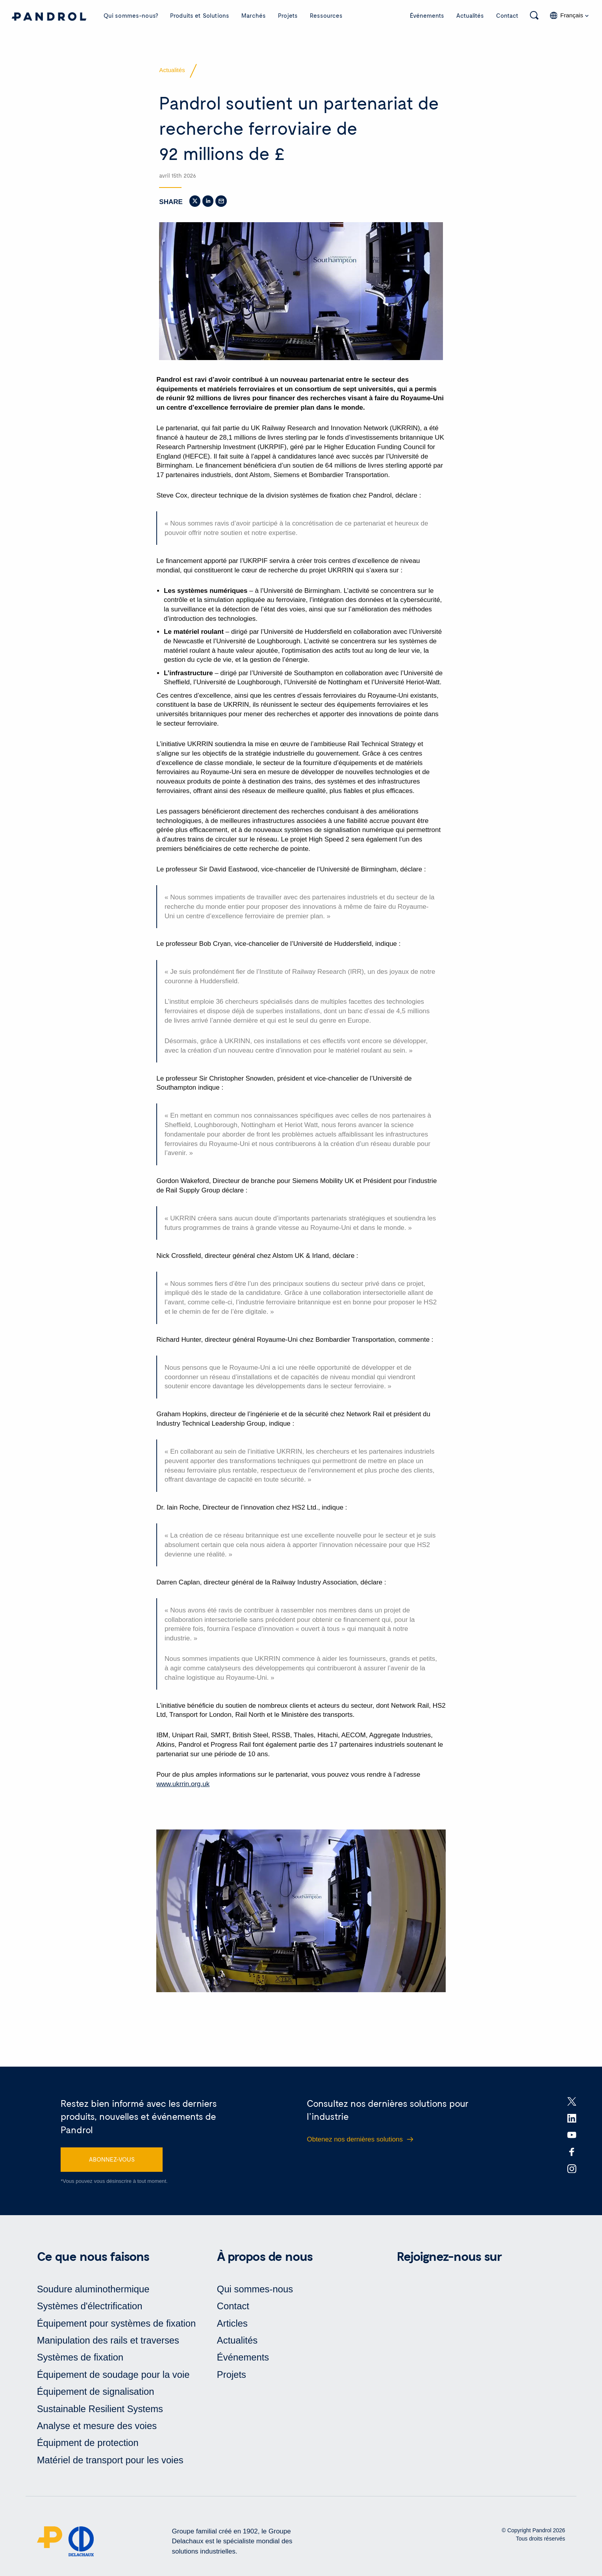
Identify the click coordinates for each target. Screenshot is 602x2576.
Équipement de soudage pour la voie (114, 2377)
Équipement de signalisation (96, 2394)
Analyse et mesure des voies (97, 2429)
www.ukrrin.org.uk (182, 1786)
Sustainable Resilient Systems (100, 2412)
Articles (232, 2326)
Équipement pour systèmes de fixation (117, 2326)
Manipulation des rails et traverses (108, 2343)
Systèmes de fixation (80, 2360)
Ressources (326, 15)
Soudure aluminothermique (93, 2291)
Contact (507, 15)
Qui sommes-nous (255, 2291)
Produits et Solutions (199, 15)
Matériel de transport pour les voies (111, 2463)
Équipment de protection (88, 2446)
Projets (288, 15)
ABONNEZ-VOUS (112, 2162)
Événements (427, 15)
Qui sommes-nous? (131, 15)
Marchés (253, 15)
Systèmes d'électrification (90, 2308)
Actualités (470, 15)
